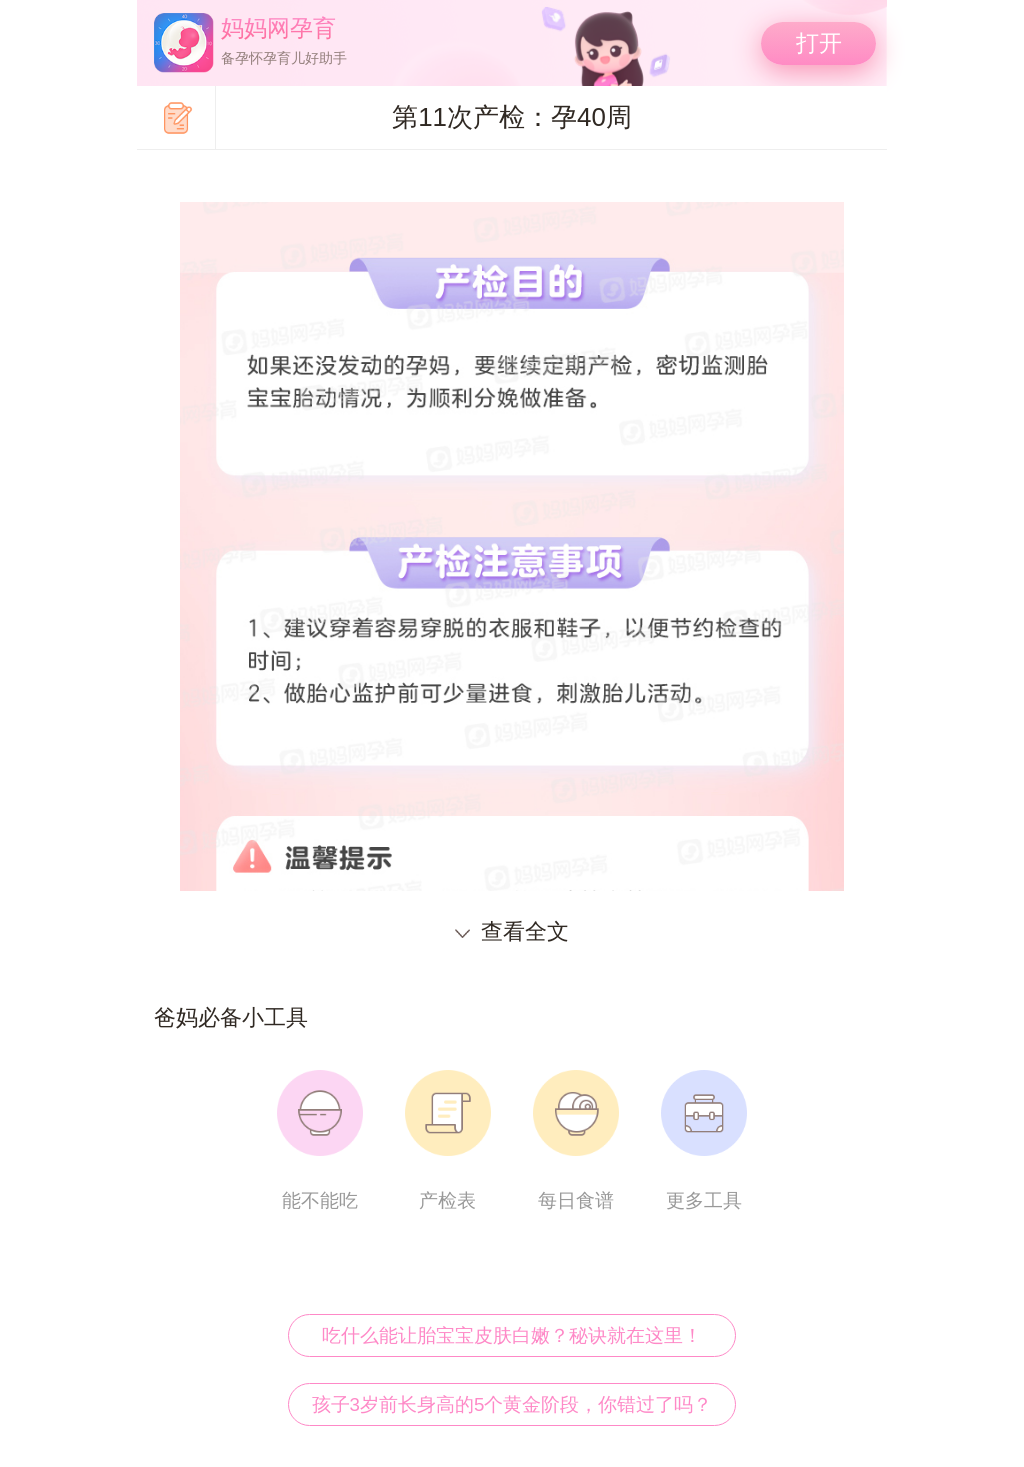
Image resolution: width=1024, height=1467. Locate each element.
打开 (819, 43)
